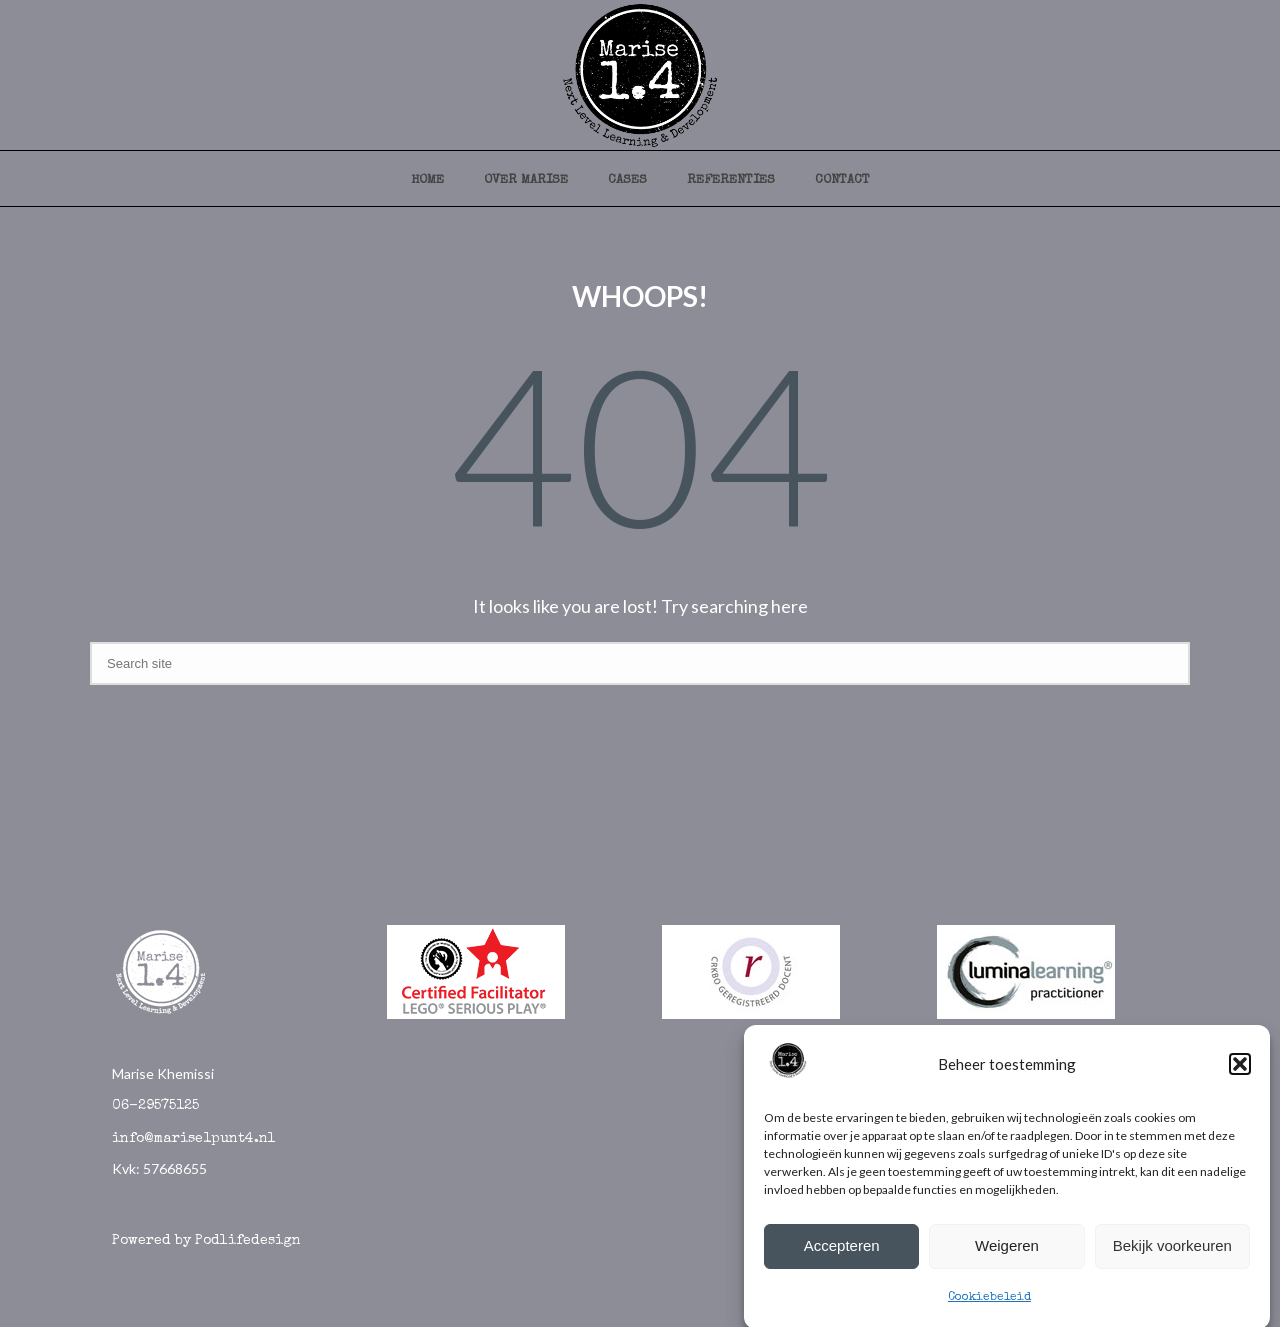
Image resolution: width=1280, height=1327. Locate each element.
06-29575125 (155, 1106)
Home (427, 180)
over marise (526, 180)
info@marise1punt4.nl (194, 1139)
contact (842, 180)
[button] (1240, 1071)
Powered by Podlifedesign (206, 1241)
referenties (731, 180)
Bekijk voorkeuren (1172, 1252)
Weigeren (1007, 1252)
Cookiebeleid (989, 1305)
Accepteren (842, 1252)
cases (627, 180)
